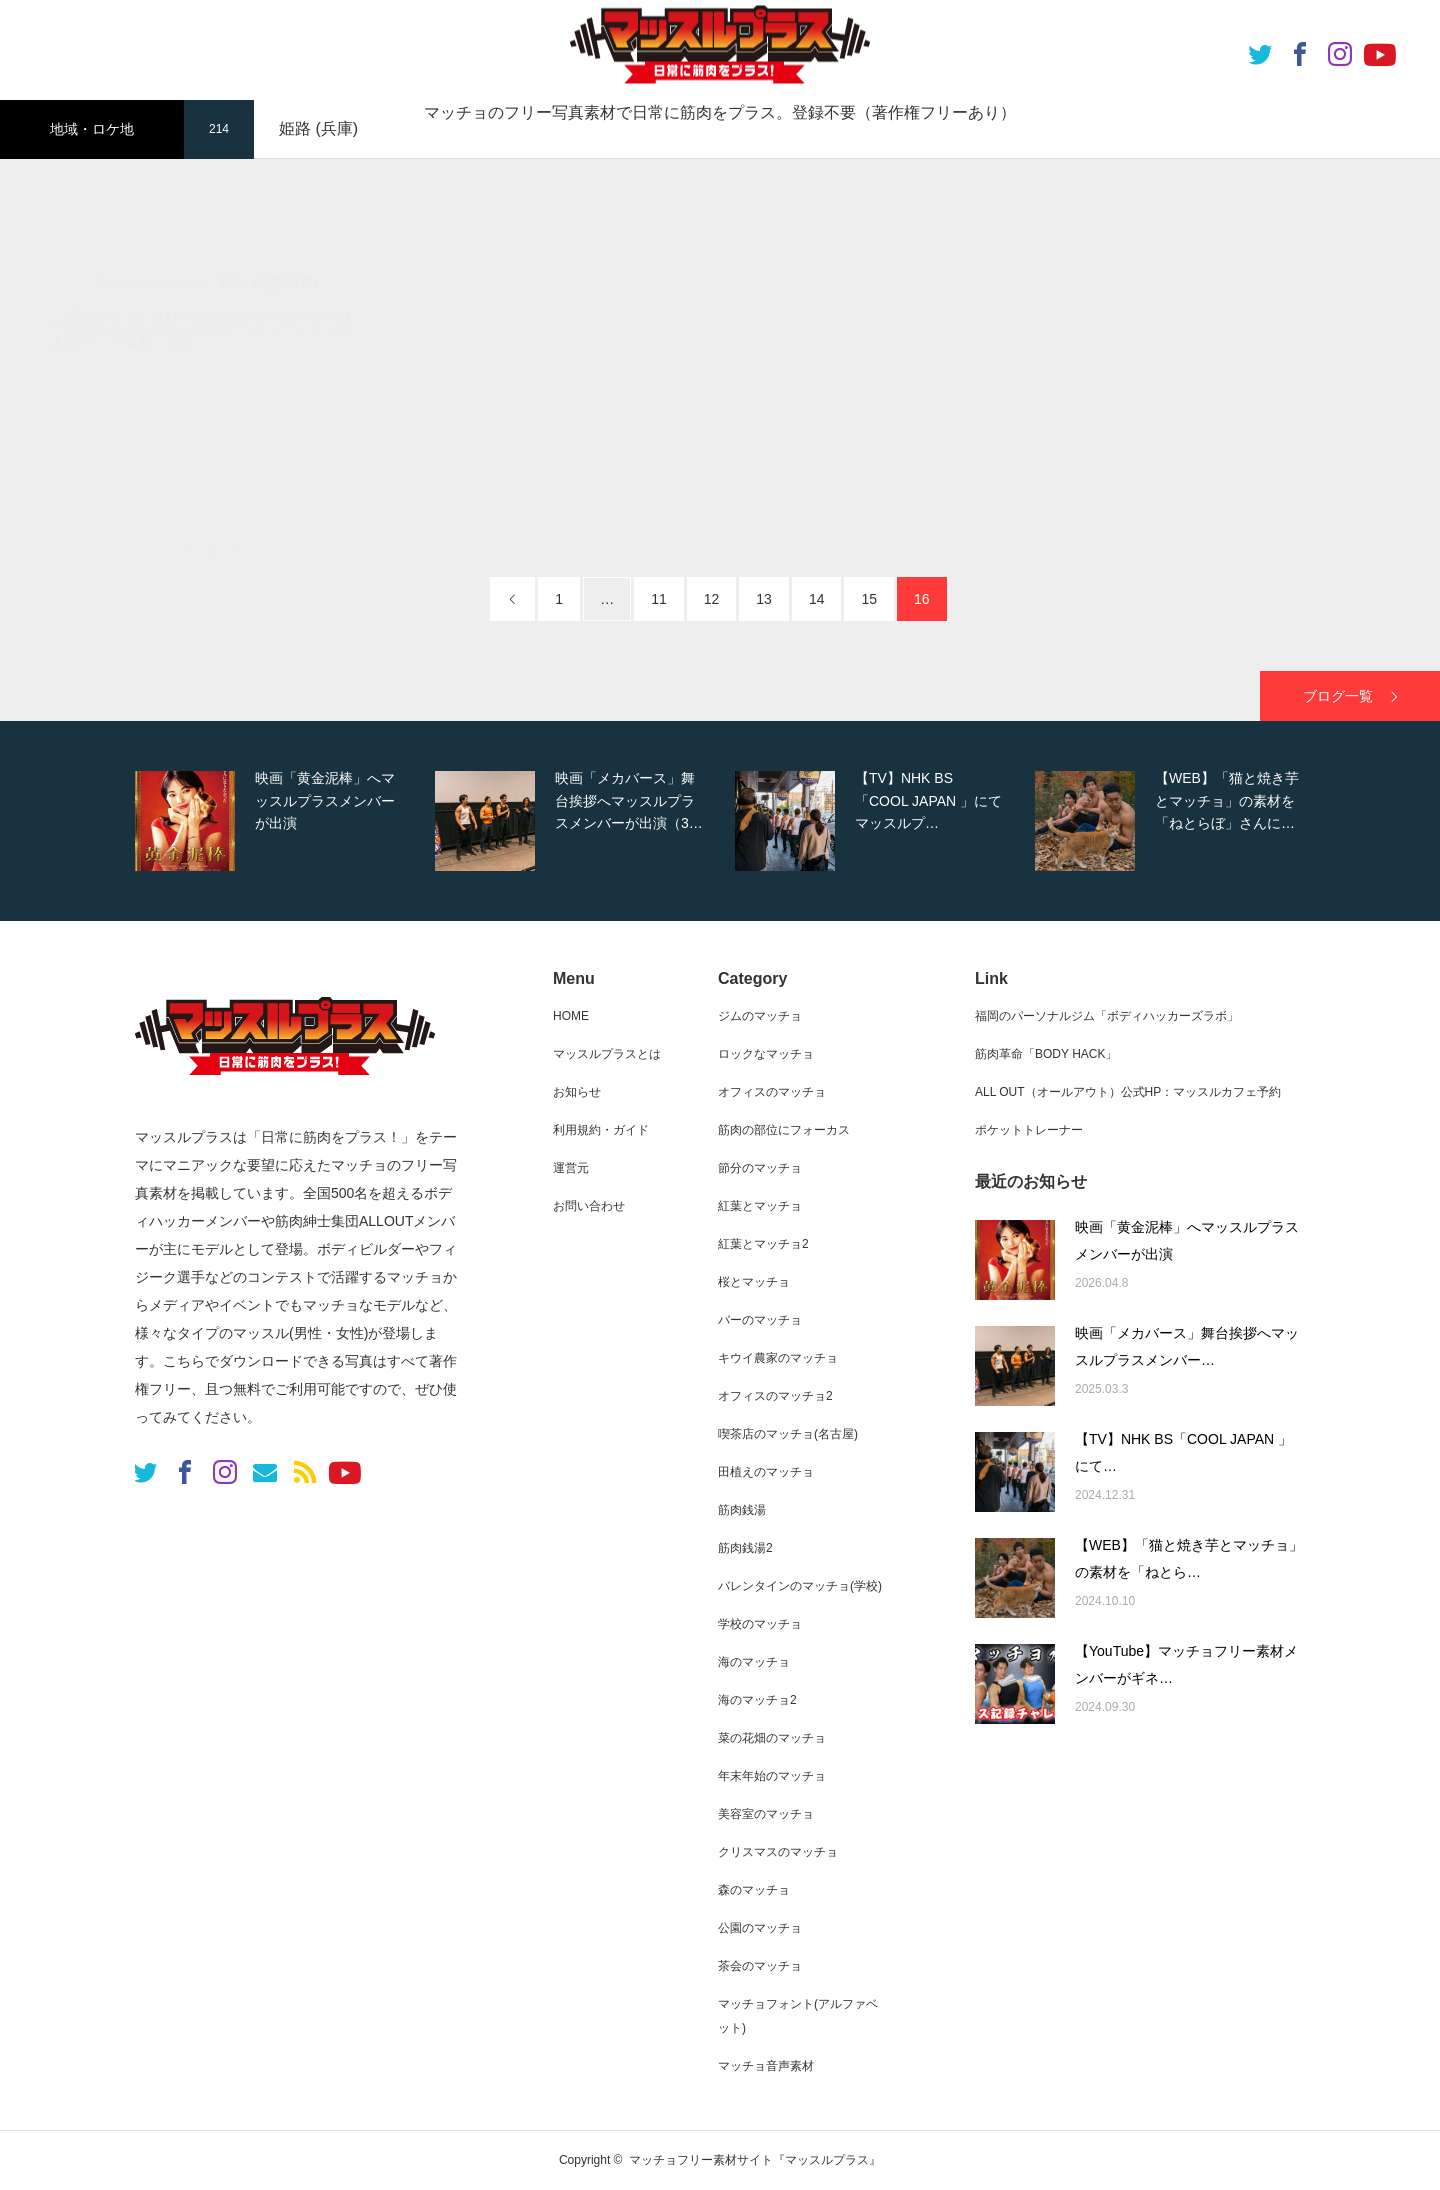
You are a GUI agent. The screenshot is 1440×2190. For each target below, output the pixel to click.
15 (869, 599)
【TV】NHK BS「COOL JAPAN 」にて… (1183, 1452)
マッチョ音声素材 (766, 2066)
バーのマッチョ (760, 1320)
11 (659, 599)
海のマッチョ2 (757, 1700)
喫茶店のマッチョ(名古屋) (788, 1434)
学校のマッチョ (760, 1624)
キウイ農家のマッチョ (778, 1358)
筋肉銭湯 (742, 1510)
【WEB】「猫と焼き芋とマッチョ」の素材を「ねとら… (1189, 1558)
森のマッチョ (754, 1890)
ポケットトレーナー (1029, 1130)
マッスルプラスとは (607, 1054)
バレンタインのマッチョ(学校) (800, 1586)
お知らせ (577, 1092)
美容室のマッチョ (766, 1814)
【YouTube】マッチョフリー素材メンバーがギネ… (1186, 1664)
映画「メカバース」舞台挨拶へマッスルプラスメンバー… (1187, 1346)
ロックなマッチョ (766, 1054)
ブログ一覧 (1338, 696)
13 (764, 599)
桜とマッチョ (754, 1282)
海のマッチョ (754, 1662)
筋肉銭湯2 (745, 1548)
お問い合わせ (589, 1206)
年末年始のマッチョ (772, 1776)
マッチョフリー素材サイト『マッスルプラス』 (755, 2160)
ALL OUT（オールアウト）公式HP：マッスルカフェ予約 (1128, 1092)
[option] (280, 821)
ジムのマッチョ (760, 1016)
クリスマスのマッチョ (778, 1852)
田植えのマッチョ (766, 1472)
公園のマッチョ (760, 1928)
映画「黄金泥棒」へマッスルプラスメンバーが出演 (1187, 1240)
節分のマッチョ (760, 1168)
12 (712, 599)
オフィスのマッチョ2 (775, 1396)
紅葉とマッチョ (760, 1206)
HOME (571, 1016)
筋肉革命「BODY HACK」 (1046, 1054)
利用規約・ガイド (601, 1130)
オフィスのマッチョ (772, 1092)
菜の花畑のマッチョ (772, 1738)
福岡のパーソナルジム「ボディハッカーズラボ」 (1107, 1016)
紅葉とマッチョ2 (763, 1244)
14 (817, 599)
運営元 (571, 1168)
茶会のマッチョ (760, 1966)
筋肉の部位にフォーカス (784, 1130)
